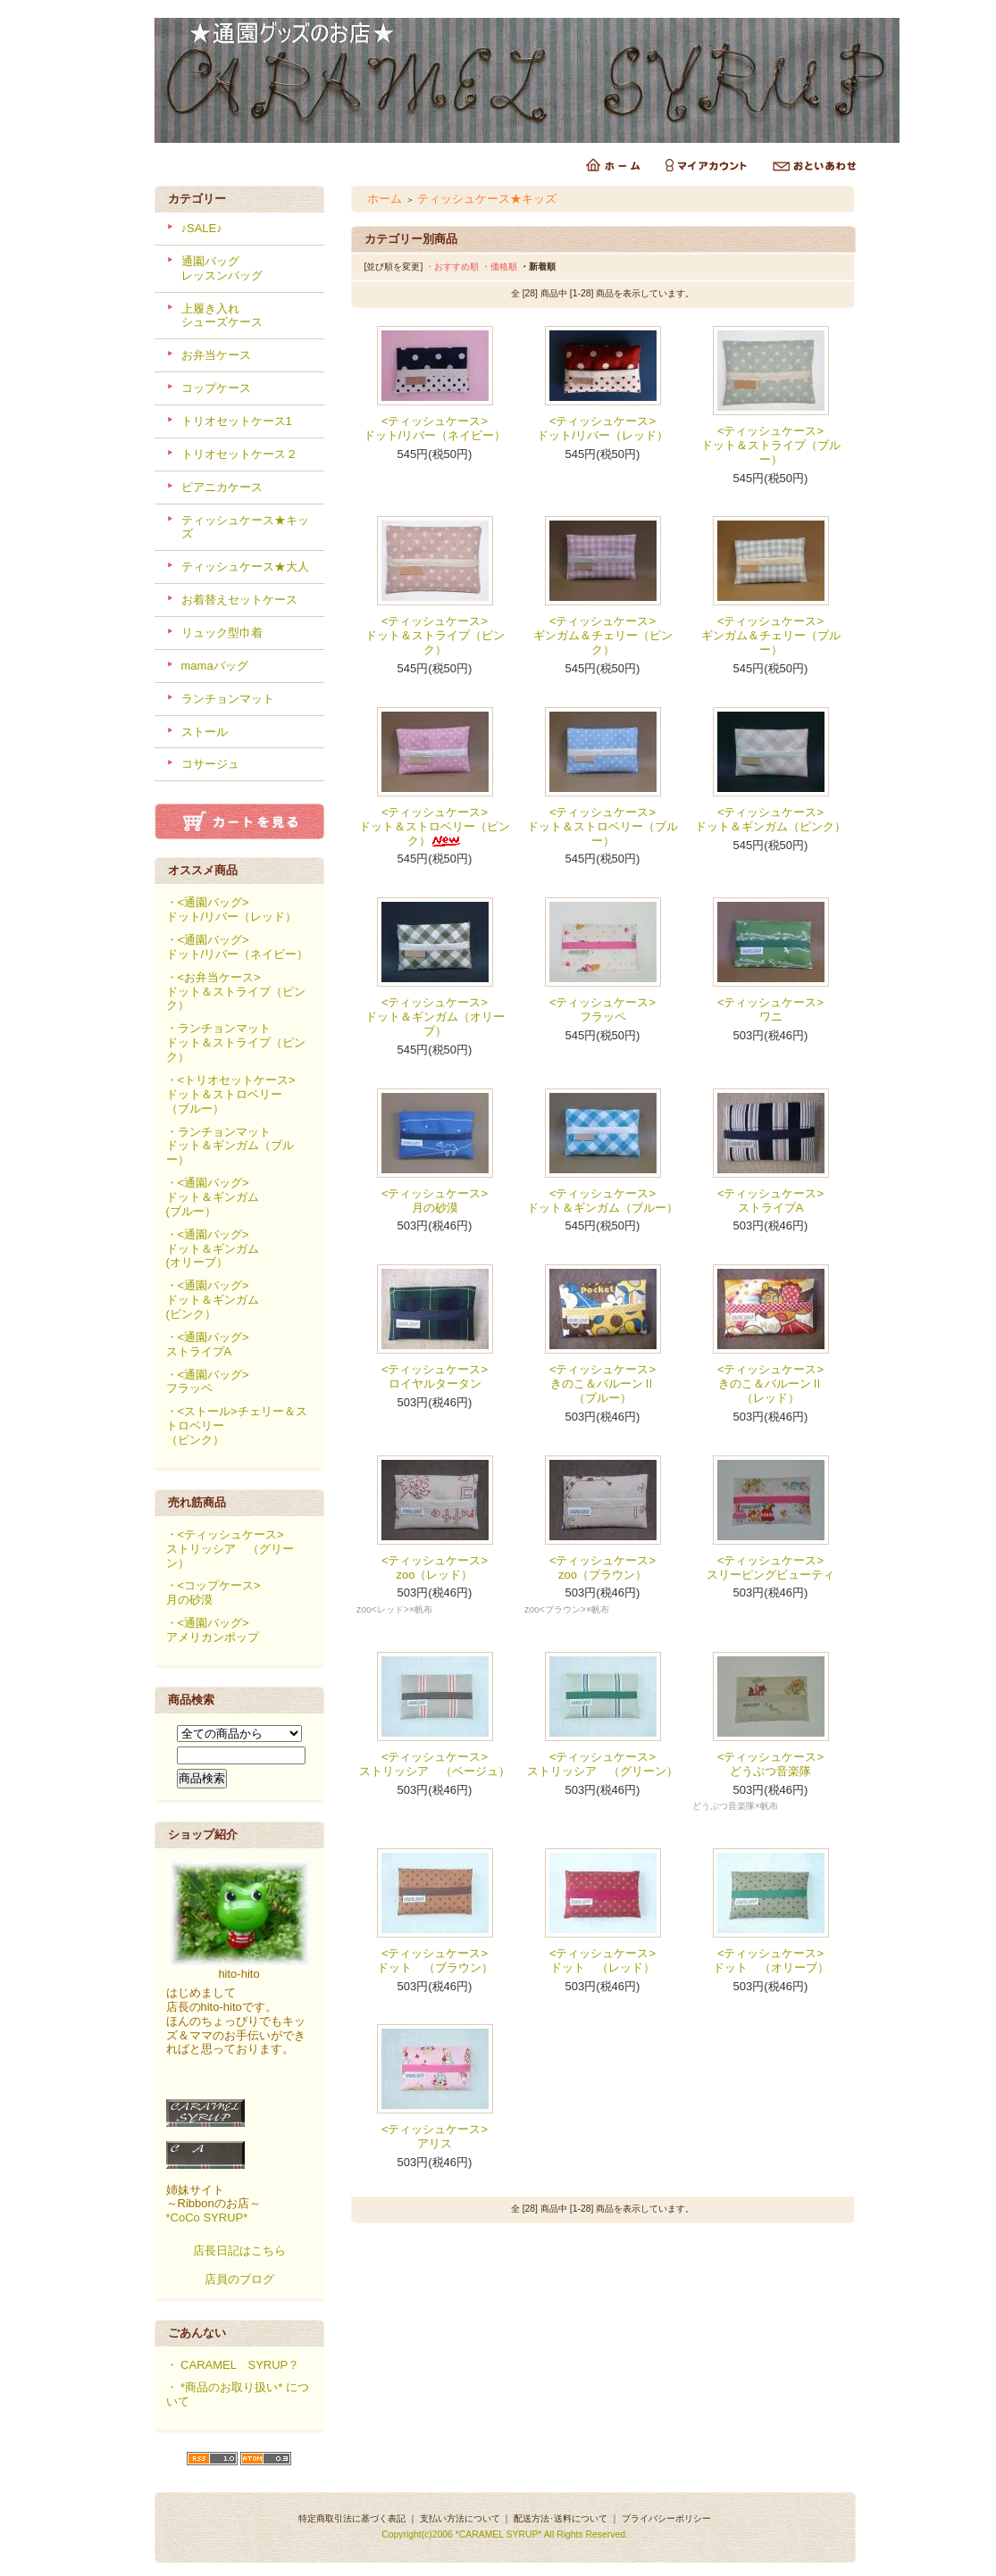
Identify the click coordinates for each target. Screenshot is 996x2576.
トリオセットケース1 (236, 421)
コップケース (216, 388)
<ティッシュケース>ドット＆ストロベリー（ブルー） (602, 826)
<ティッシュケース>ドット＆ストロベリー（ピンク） (434, 826)
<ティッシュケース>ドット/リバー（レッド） (602, 428)
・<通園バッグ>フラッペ (207, 1382)
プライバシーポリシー (666, 2518)
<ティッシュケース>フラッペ (602, 1009)
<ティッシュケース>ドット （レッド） (602, 1960)
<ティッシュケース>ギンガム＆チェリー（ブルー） (771, 635)
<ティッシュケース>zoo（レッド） (434, 1567)
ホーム (384, 198)
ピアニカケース (222, 487)
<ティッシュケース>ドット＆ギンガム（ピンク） (770, 819)
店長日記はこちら (239, 2250)
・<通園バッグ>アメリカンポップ (212, 1630)
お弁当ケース (216, 355)
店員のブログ (239, 2279)
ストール (204, 731)
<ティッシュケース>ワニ (770, 1009)
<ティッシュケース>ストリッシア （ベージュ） (434, 1764)
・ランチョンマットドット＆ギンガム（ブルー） (230, 1146)
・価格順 (499, 266)
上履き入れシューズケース (222, 315)
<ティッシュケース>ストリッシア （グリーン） (602, 1764)
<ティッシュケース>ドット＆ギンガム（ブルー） (602, 1200)
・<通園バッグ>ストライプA (207, 1344)
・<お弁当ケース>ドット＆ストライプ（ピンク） (235, 992)
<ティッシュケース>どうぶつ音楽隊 (770, 1764)
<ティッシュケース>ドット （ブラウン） (435, 1960)
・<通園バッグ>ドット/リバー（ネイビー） (237, 947)
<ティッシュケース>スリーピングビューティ (770, 1567)
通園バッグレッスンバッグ (222, 268)
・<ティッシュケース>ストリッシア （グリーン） (230, 1549)
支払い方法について (460, 2518)
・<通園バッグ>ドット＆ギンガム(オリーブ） (212, 1249)
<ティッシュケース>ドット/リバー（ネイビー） (435, 428)
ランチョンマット (227, 698)
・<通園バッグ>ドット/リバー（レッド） (231, 909)
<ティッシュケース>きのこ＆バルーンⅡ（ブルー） (602, 1384)
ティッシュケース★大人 (245, 566)
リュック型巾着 (222, 632)
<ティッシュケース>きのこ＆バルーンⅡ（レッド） (770, 1384)
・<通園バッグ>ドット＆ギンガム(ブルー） (212, 1197)
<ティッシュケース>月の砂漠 (434, 1200)
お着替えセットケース (239, 599)
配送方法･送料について (560, 2518)
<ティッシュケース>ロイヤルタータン (434, 1376)
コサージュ (210, 764)
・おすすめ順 (452, 266)
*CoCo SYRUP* (207, 2217)
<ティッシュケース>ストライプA (770, 1200)
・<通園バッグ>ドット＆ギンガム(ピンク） (212, 1300)
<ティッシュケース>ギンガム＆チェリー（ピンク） (603, 635)
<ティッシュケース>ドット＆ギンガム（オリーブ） (435, 1017)
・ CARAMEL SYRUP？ (233, 2365)
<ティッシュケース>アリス (434, 2136)
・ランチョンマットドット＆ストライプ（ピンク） (235, 1042)
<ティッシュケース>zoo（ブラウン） (602, 1567)
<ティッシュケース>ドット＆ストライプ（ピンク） (435, 635)
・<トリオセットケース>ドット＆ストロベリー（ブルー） (231, 1094)
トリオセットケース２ (239, 454)
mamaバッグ (214, 665)
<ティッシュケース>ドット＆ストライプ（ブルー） (771, 445)
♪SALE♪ (201, 228)
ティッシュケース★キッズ (487, 198)
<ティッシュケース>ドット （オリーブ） (771, 1960)
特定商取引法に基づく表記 (352, 2518)
